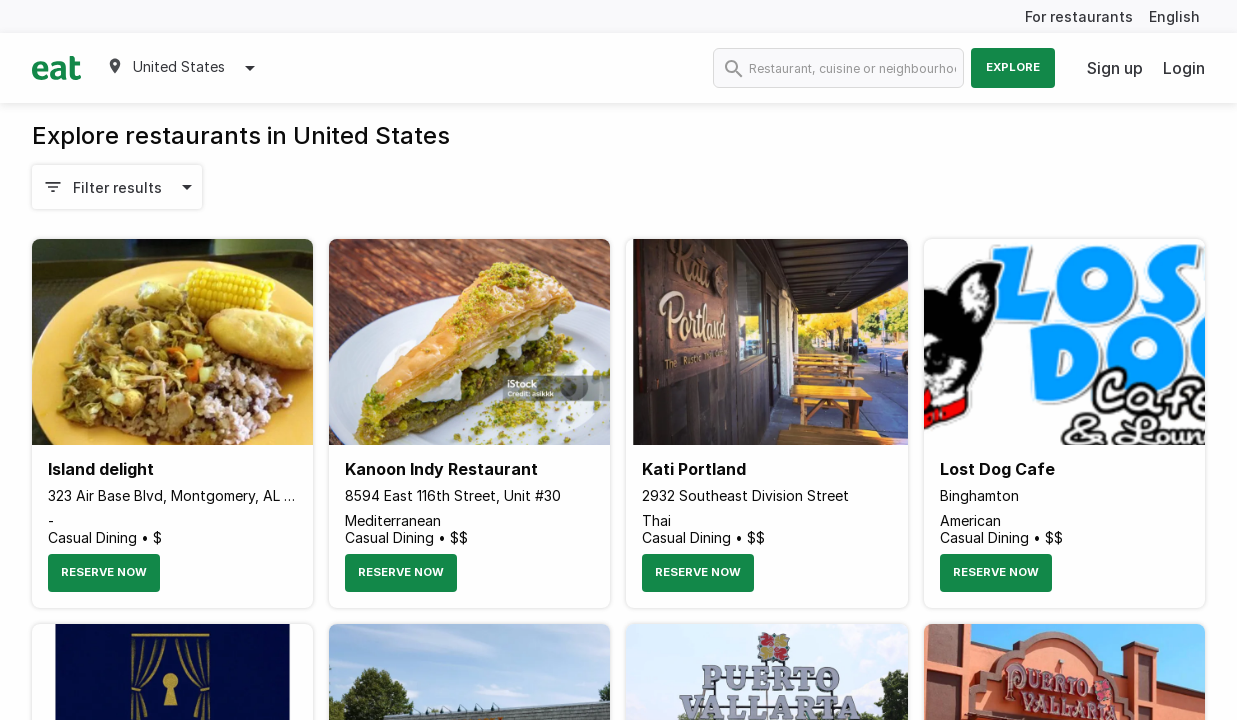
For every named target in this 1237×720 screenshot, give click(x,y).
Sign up (1115, 68)
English (1174, 16)
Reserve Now (104, 572)
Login (1184, 68)
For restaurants (1079, 16)
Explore (1013, 67)
